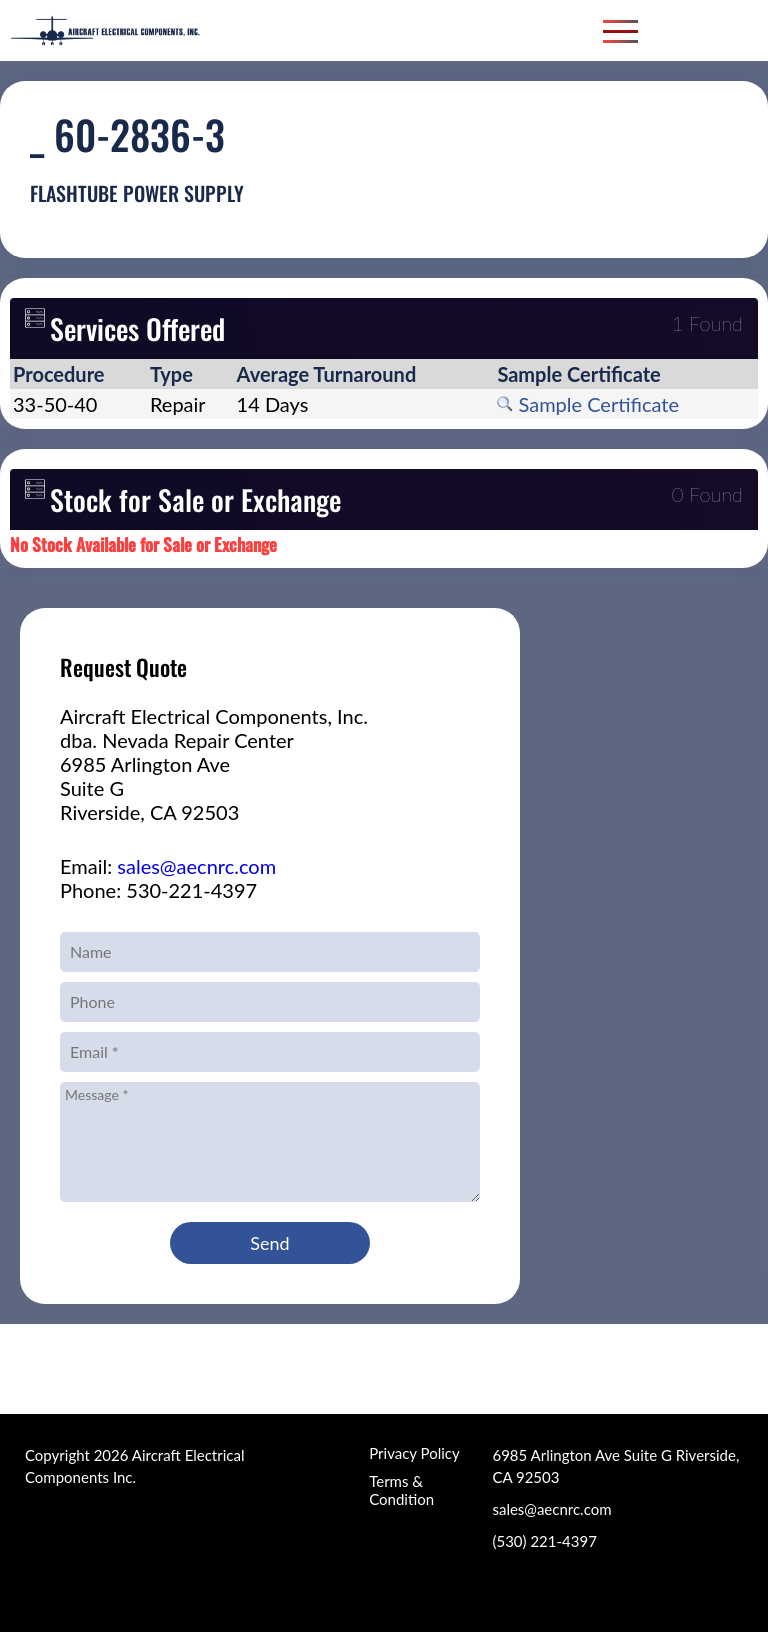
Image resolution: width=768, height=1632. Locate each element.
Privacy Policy (414, 1453)
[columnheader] (78, 374)
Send (269, 1243)
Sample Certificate (588, 404)
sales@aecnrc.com (196, 866)
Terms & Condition (401, 1490)
